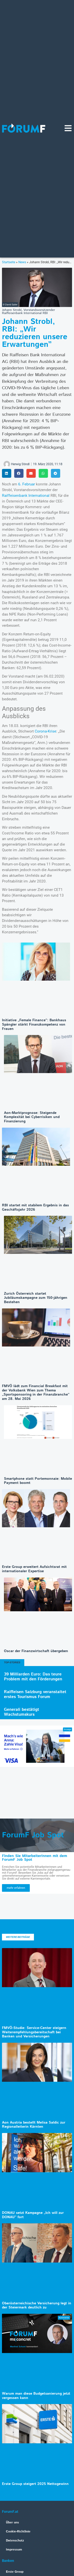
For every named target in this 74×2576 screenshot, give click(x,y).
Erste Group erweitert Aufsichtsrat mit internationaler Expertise (34, 1569)
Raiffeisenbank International (26, 495)
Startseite (8, 262)
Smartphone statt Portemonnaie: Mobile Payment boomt (38, 1481)
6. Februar (26, 484)
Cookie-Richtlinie (18, 2531)
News (22, 262)
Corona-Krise (45, 731)
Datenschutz (15, 2540)
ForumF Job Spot (33, 1835)
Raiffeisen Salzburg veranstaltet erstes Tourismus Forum (35, 1694)
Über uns (12, 2522)
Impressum (14, 2549)
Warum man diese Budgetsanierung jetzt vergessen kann (36, 2396)
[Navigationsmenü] (68, 128)
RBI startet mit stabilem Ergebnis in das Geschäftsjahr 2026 (35, 1207)
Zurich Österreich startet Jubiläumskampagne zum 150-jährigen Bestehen (35, 1298)
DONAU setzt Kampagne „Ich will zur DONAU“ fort (33, 2215)
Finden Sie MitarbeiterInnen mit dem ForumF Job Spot (34, 1857)
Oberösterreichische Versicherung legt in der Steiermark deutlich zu (36, 2305)
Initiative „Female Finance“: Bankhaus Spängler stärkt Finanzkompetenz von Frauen (34, 1024)
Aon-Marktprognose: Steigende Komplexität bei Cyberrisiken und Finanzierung (32, 1117)
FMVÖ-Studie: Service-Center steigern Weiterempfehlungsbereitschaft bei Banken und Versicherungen (34, 2032)
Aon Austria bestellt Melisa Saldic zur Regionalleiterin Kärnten (33, 2124)
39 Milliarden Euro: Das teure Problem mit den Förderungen (33, 1676)
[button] (6, 473)
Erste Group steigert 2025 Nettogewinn (35, 2483)
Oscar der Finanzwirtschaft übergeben (36, 1651)
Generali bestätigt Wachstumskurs (21, 1712)
